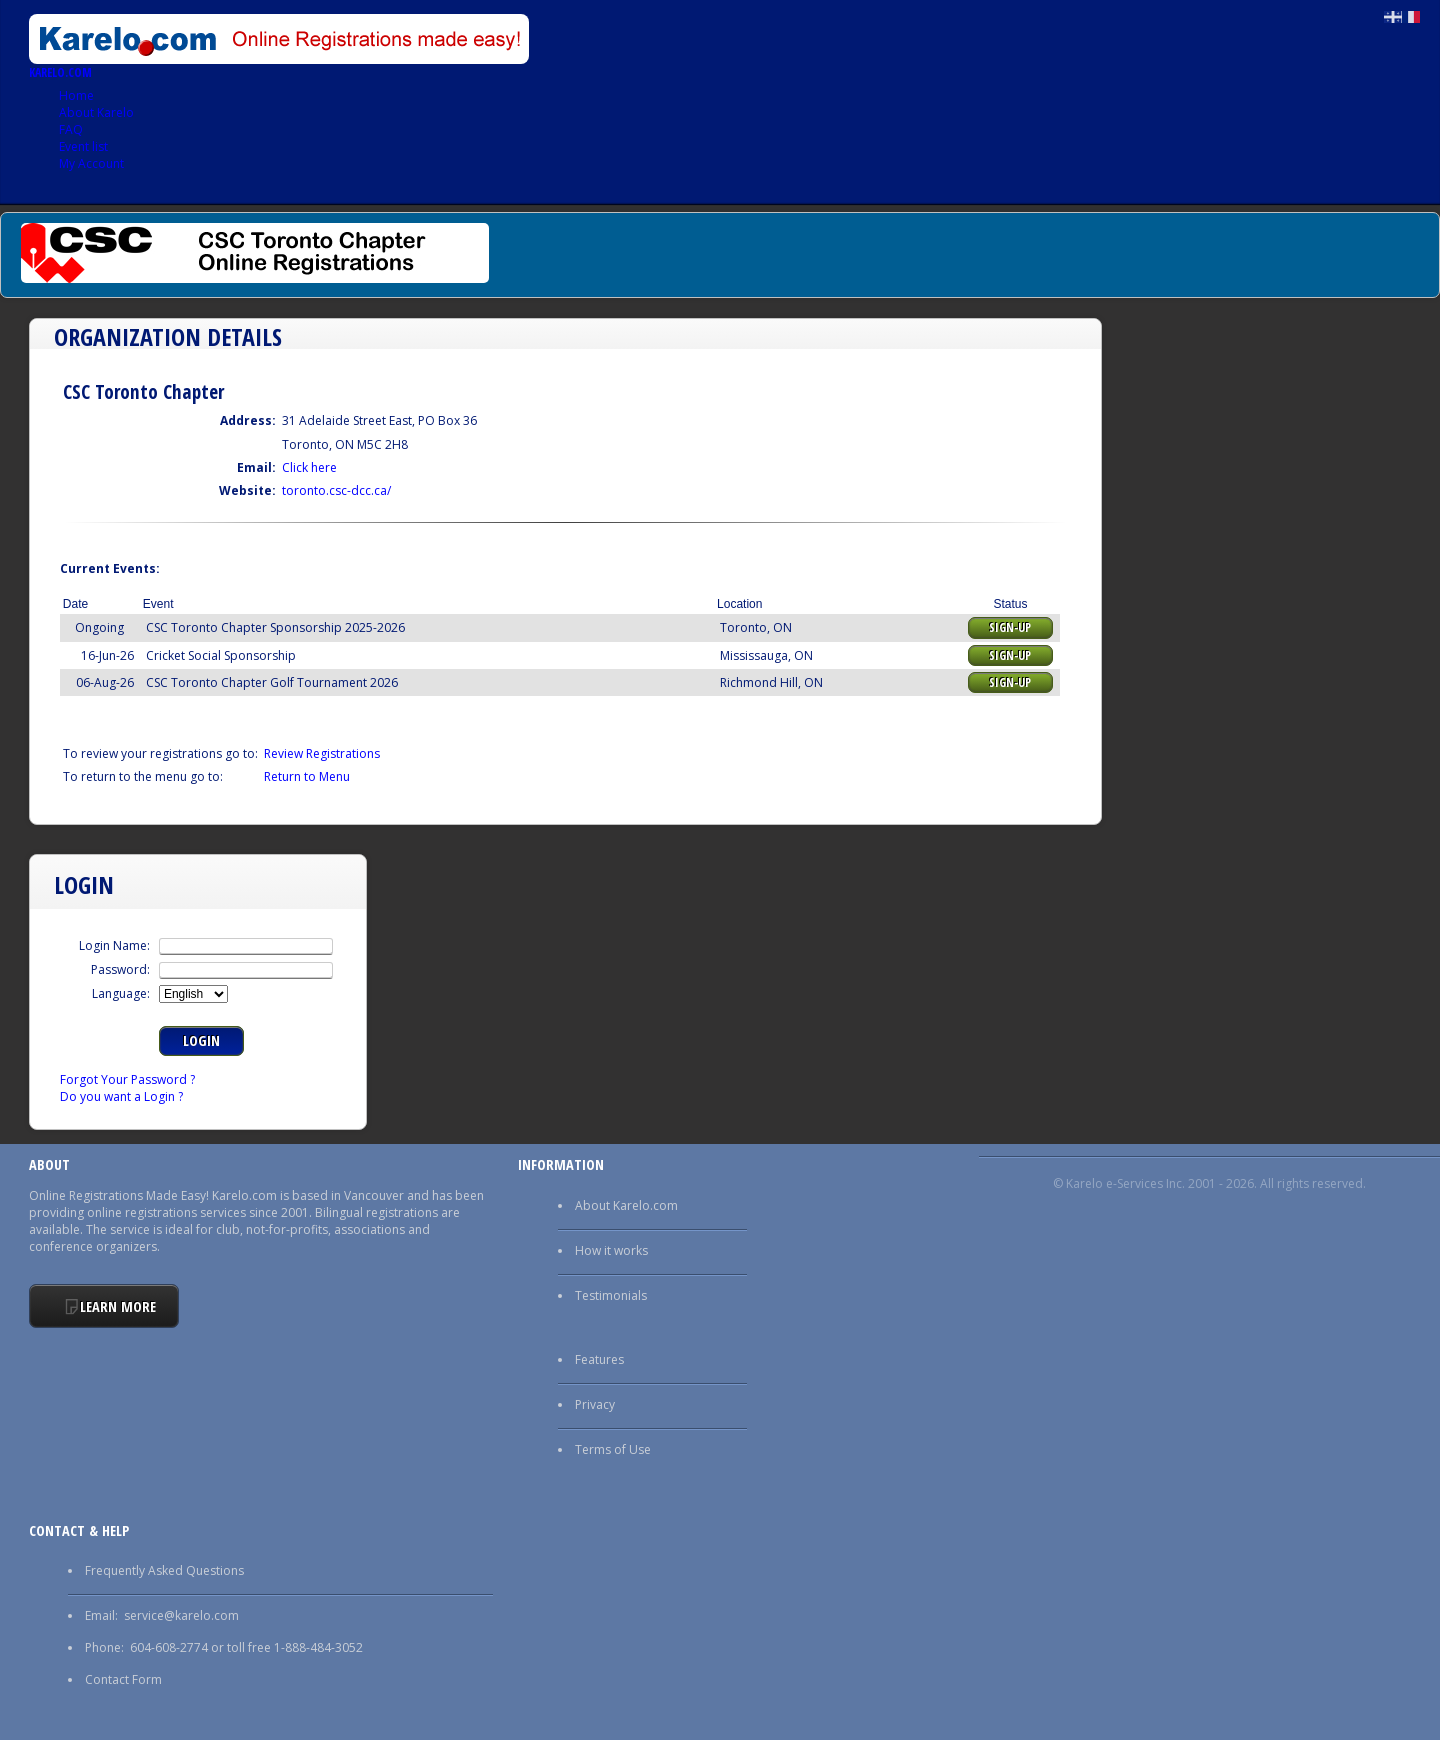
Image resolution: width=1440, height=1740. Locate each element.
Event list (83, 146)
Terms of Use (613, 1449)
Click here (309, 467)
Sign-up (1010, 627)
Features (599, 1359)
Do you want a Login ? (121, 1096)
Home (76, 95)
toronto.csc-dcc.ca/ (336, 490)
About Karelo (96, 112)
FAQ (71, 129)
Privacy (595, 1404)
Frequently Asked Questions (164, 1570)
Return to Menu (307, 776)
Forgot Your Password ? (127, 1079)
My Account (91, 163)
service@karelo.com (181, 1615)
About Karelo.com (626, 1205)
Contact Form (123, 1679)
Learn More (118, 1306)
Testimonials (611, 1295)
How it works (611, 1250)
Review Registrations (322, 753)
